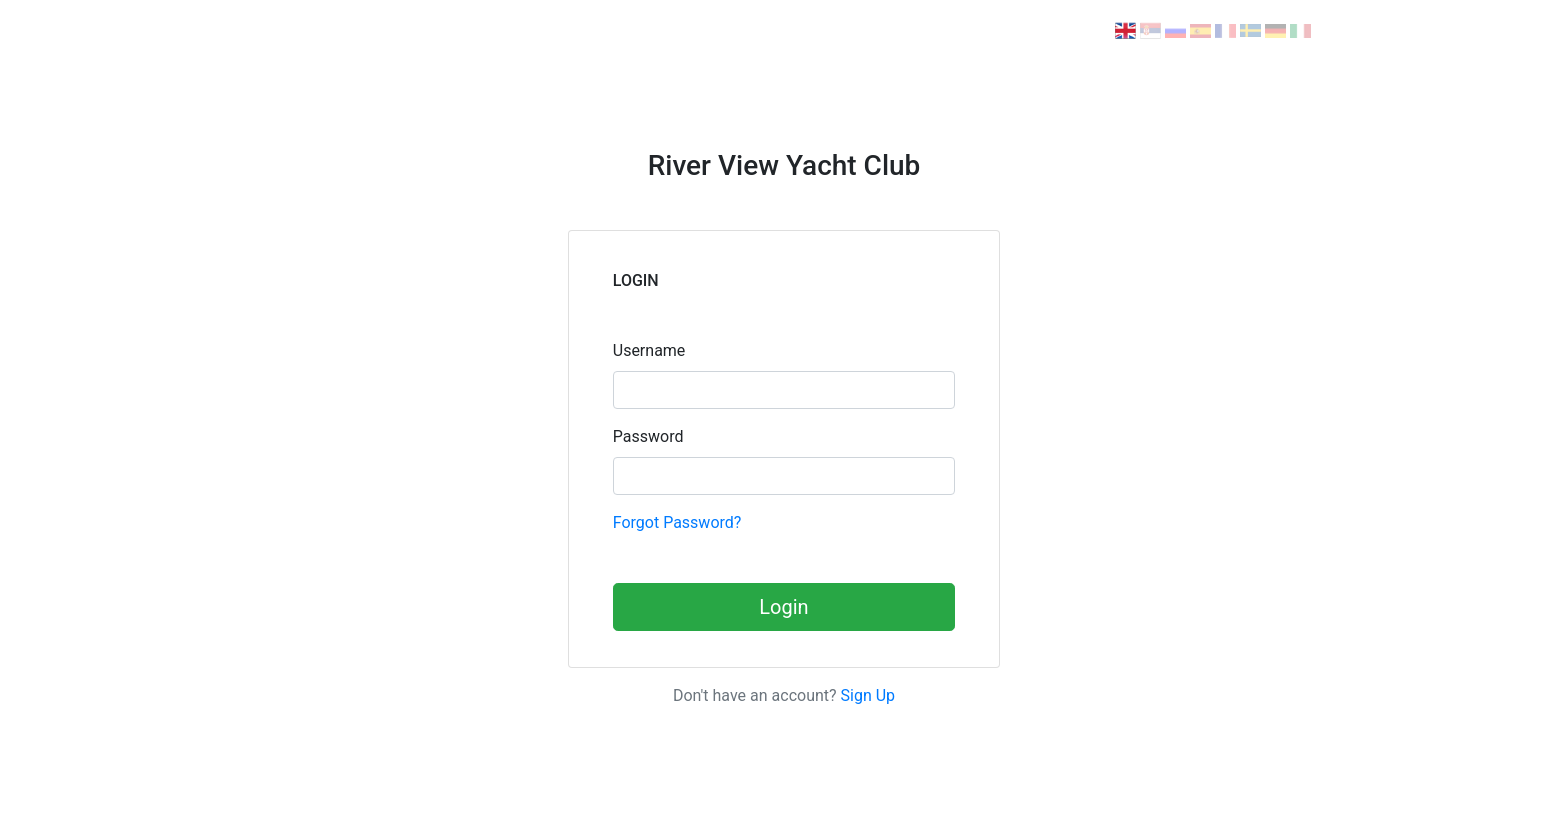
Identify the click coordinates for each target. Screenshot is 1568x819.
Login (783, 607)
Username (649, 350)
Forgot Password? (677, 522)
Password (648, 436)
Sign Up (868, 695)
